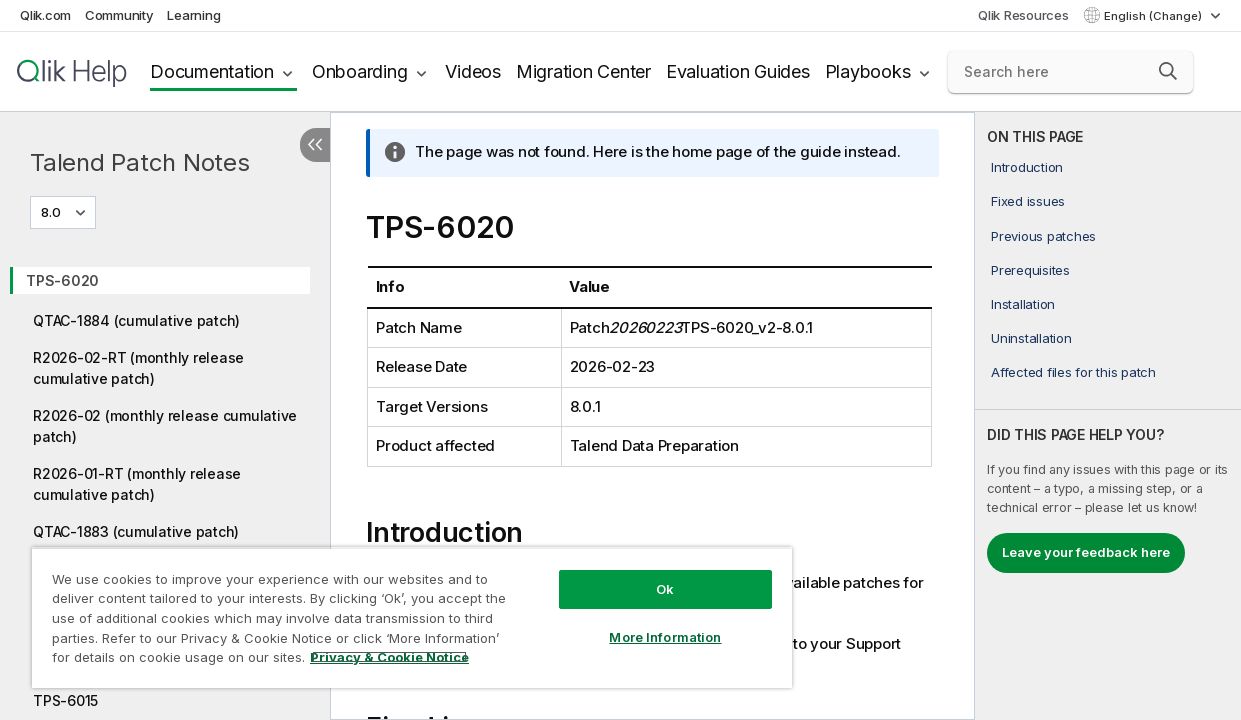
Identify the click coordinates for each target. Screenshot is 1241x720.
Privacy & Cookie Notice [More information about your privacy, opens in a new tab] (168, 661)
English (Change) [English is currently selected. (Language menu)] (1154, 16)
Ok (631, 574)
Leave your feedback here (1086, 552)
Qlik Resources (1023, 15)
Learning (193, 15)
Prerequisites (1030, 270)
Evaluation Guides (738, 71)
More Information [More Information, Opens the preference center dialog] (631, 622)
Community (119, 15)
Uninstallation (1031, 338)
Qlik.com (45, 15)
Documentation (212, 71)
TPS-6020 (62, 280)
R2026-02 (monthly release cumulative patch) (165, 426)
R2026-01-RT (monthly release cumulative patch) (137, 484)
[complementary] (1108, 416)
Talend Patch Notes (140, 162)
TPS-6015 (65, 700)
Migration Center (583, 71)
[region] (392, 610)
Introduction (1027, 167)
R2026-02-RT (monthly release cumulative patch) (138, 368)
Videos (473, 71)
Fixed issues (1028, 201)
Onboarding (360, 71)
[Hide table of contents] (315, 145)
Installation (1023, 304)
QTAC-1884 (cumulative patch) (136, 320)
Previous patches (1043, 236)
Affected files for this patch (1073, 372)
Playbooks (868, 71)
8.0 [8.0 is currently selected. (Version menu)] (52, 212)
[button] (1168, 71)
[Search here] (1070, 72)
